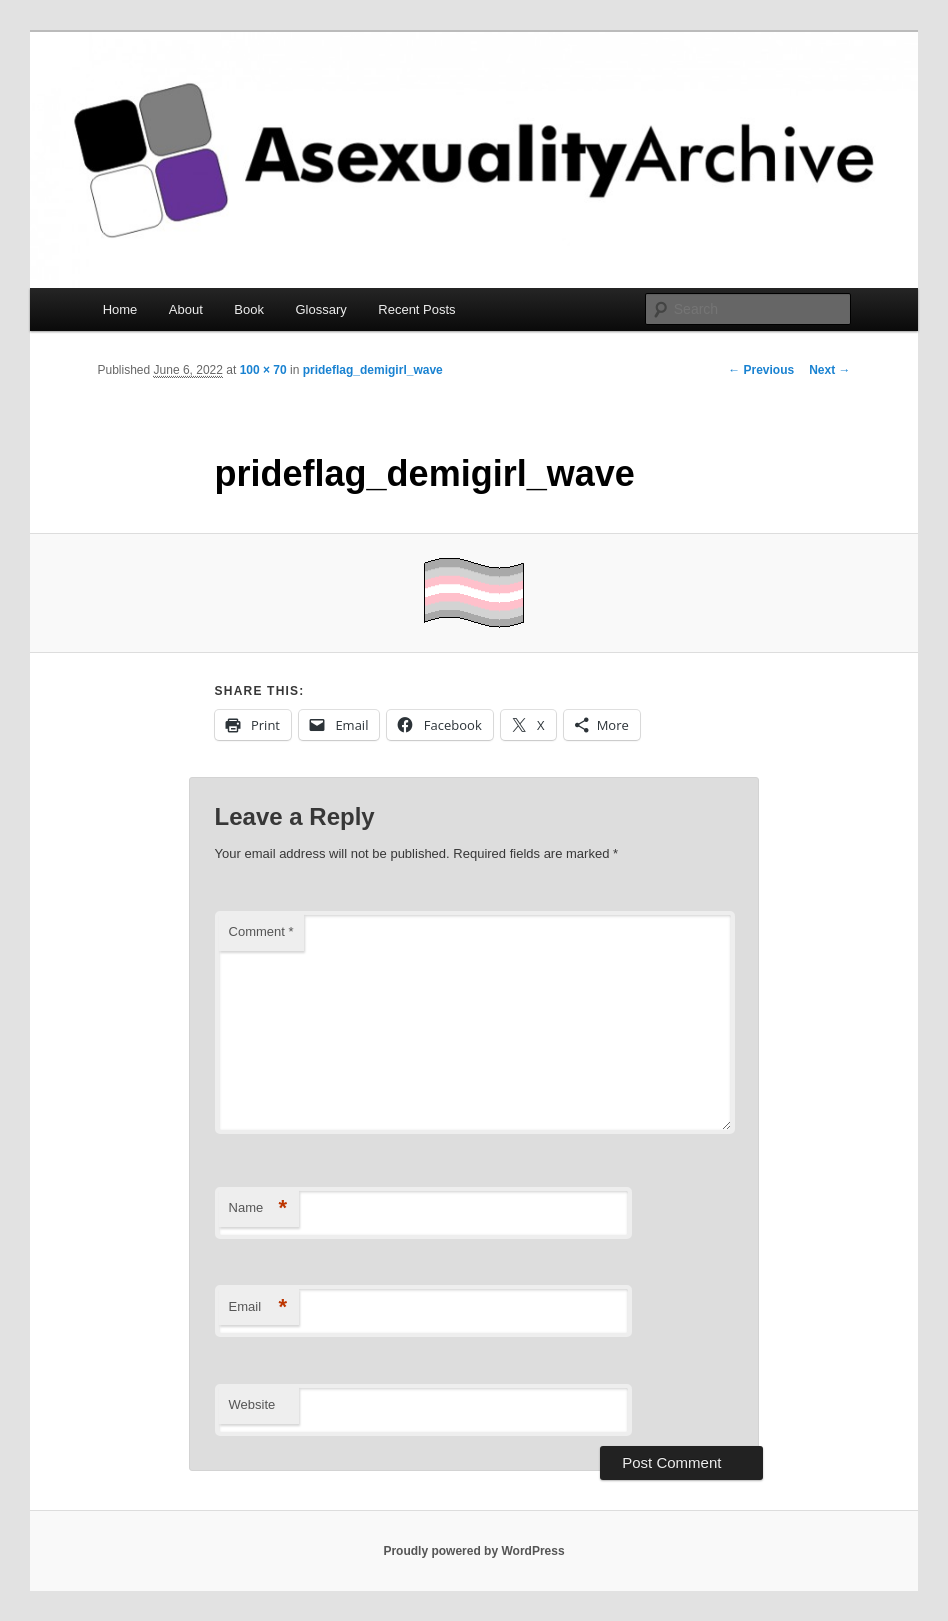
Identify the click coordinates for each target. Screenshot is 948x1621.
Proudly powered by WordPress (473, 1551)
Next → (829, 370)
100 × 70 (263, 370)
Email (258, 1307)
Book (249, 309)
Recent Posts (416, 309)
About (186, 309)
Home (120, 309)
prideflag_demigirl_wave (373, 370)
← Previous (761, 370)
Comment (261, 931)
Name (258, 1208)
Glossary (320, 309)
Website (252, 1404)
